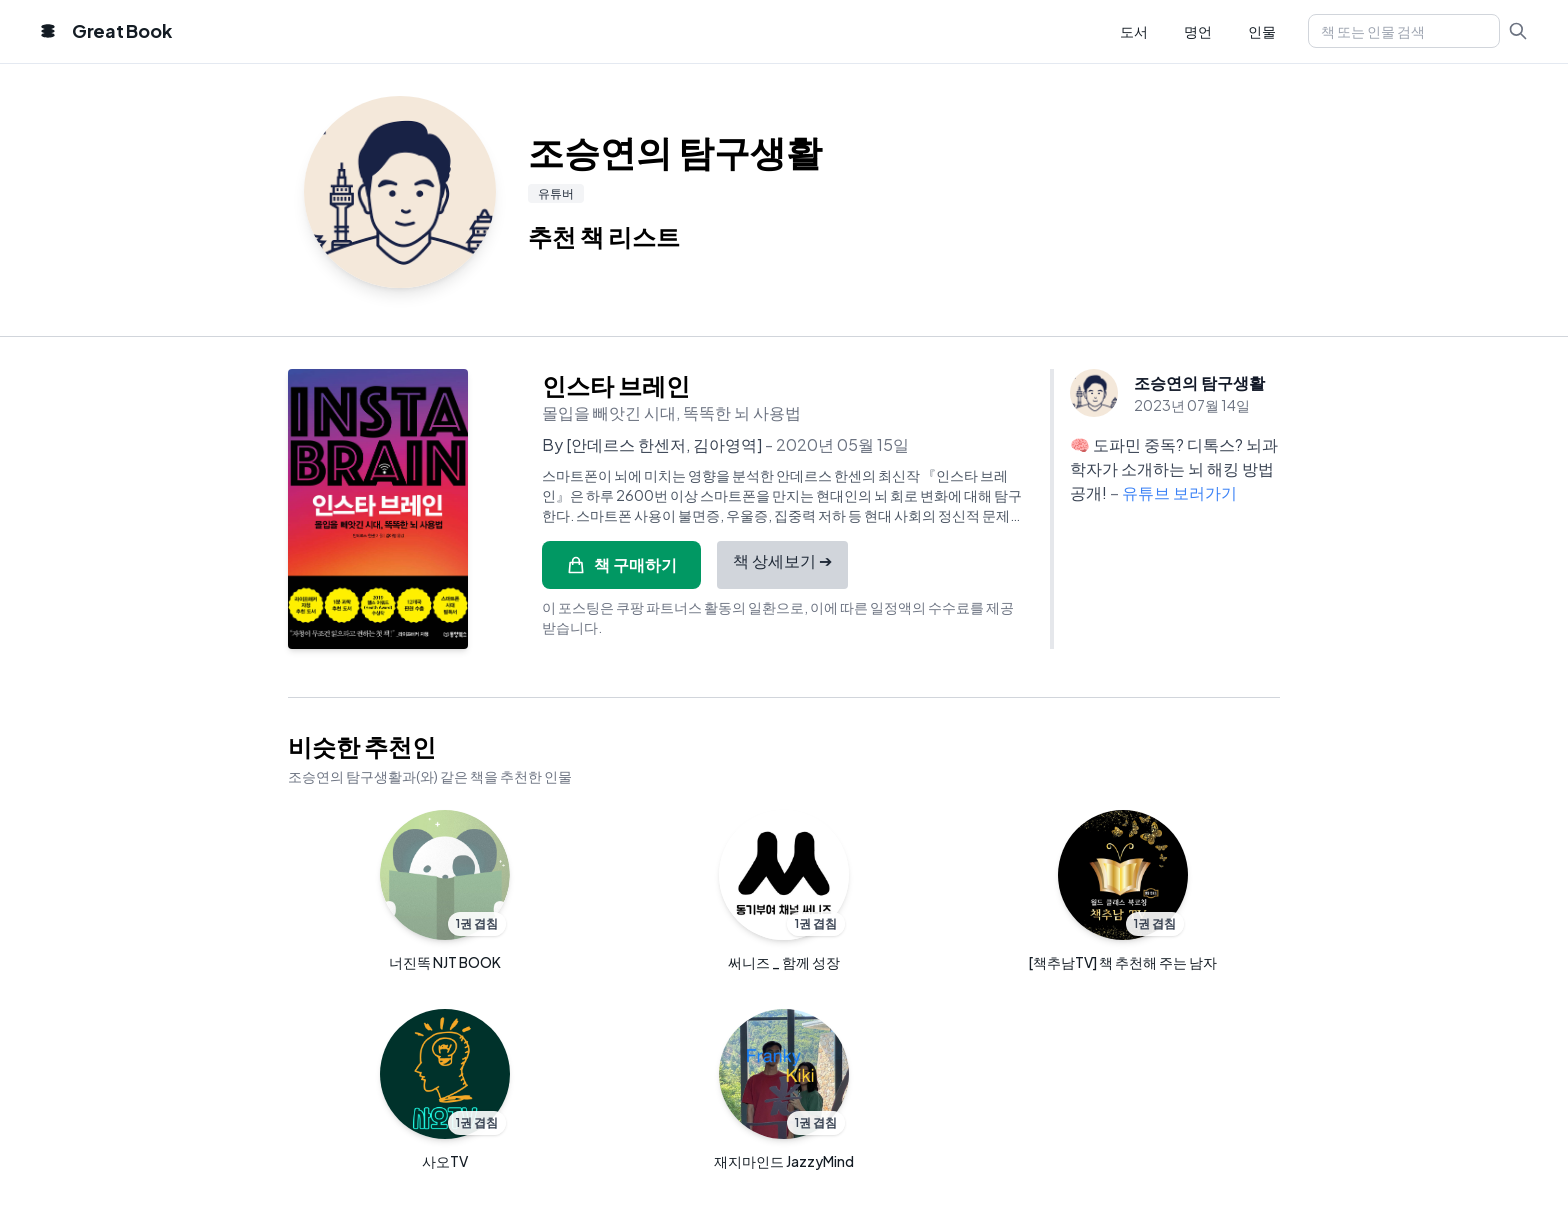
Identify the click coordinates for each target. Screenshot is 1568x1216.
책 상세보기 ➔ (782, 560)
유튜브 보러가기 (1179, 492)
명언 (1198, 31)
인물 (1262, 31)
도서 (1134, 31)
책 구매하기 (621, 564)
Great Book (121, 31)
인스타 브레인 (616, 385)
